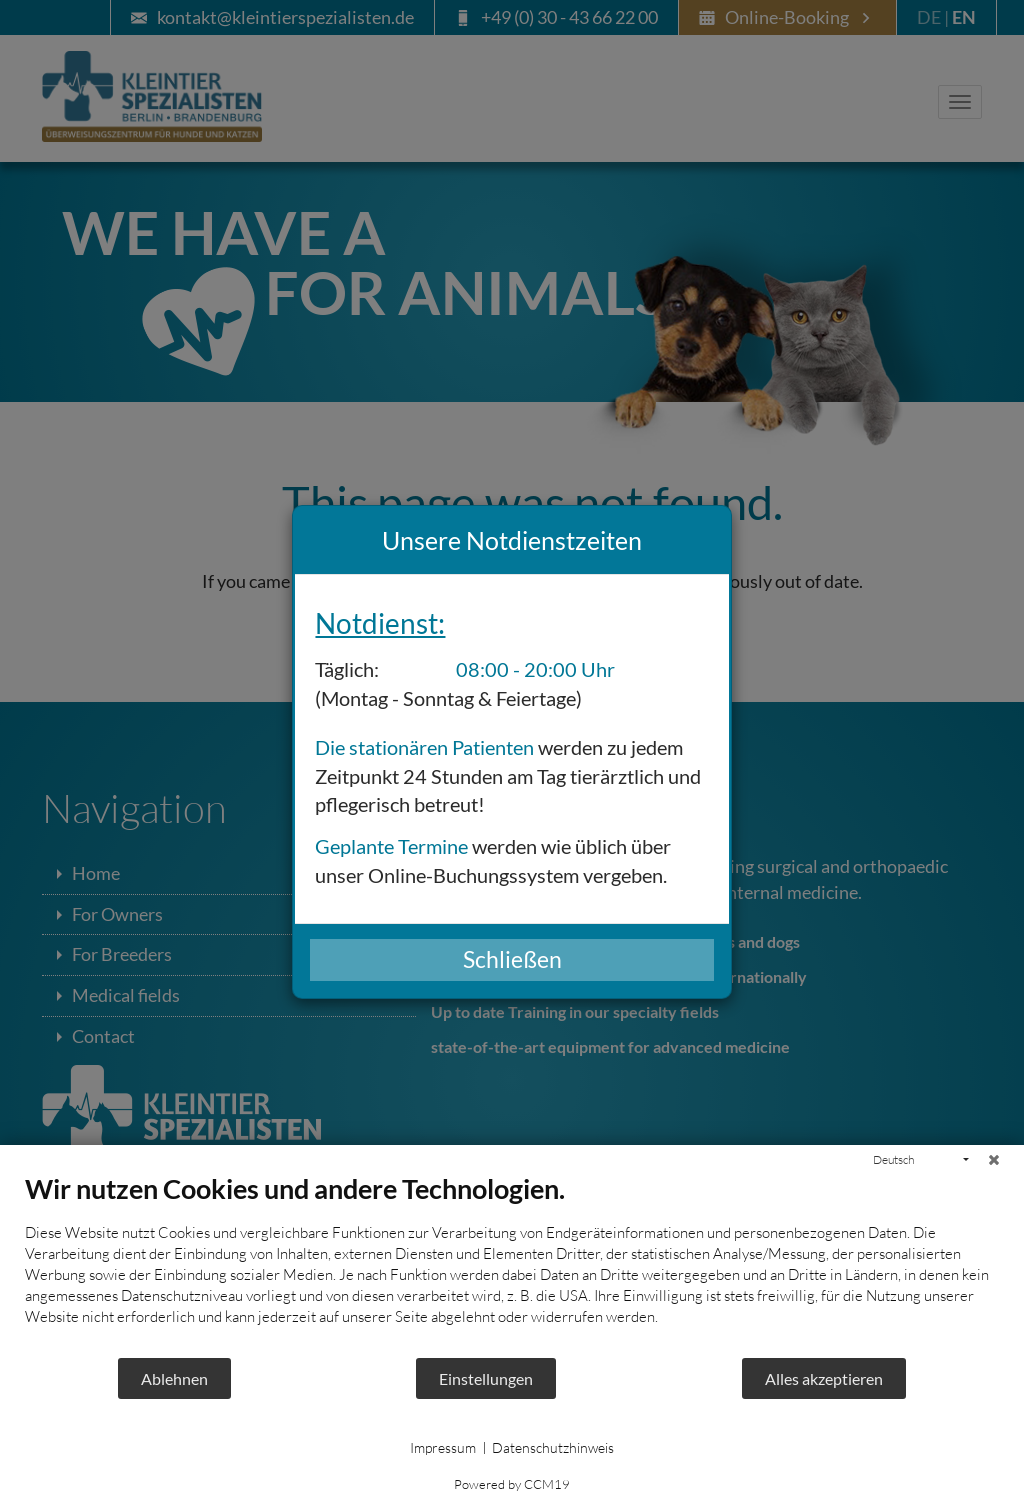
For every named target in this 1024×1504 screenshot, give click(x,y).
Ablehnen (174, 1378)
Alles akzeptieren (824, 1378)
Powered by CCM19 (512, 1484)
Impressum (443, 1447)
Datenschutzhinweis (553, 1447)
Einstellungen (486, 1378)
